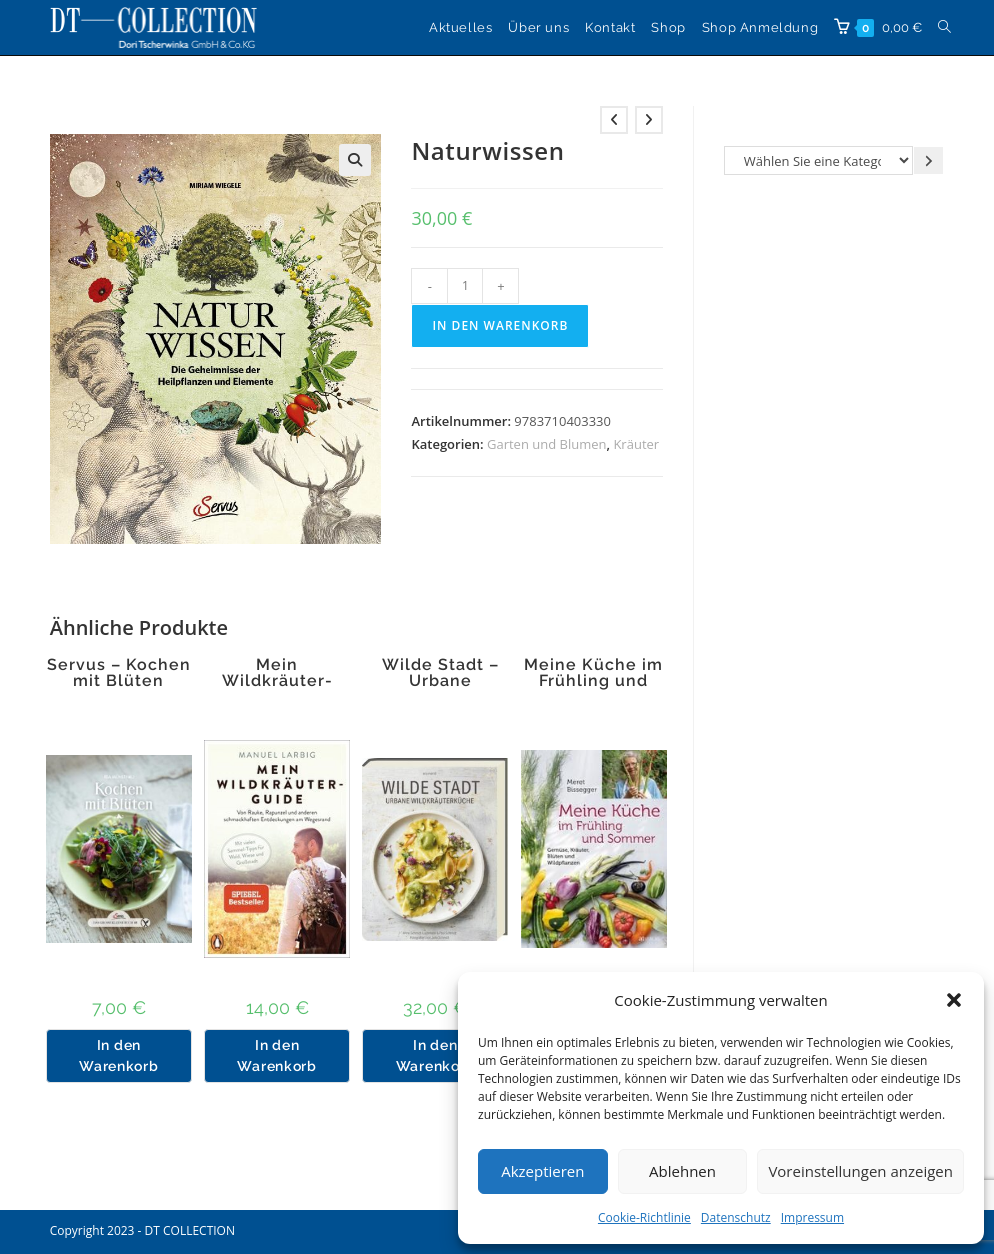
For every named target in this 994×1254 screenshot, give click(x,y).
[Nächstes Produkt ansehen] (649, 120)
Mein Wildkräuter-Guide (277, 681)
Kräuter (636, 444)
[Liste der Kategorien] (818, 160)
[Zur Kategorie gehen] (928, 160)
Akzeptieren (542, 1171)
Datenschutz (736, 1217)
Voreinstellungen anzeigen (860, 1171)
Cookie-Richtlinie (644, 1217)
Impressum (812, 1217)
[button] (954, 1000)
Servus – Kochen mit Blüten (119, 673)
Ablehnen (682, 1171)
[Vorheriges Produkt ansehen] (614, 120)
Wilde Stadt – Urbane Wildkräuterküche (440, 681)
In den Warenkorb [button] (118, 1055)
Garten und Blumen (547, 444)
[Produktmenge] (465, 286)
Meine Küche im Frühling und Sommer (593, 681)
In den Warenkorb (500, 325)
